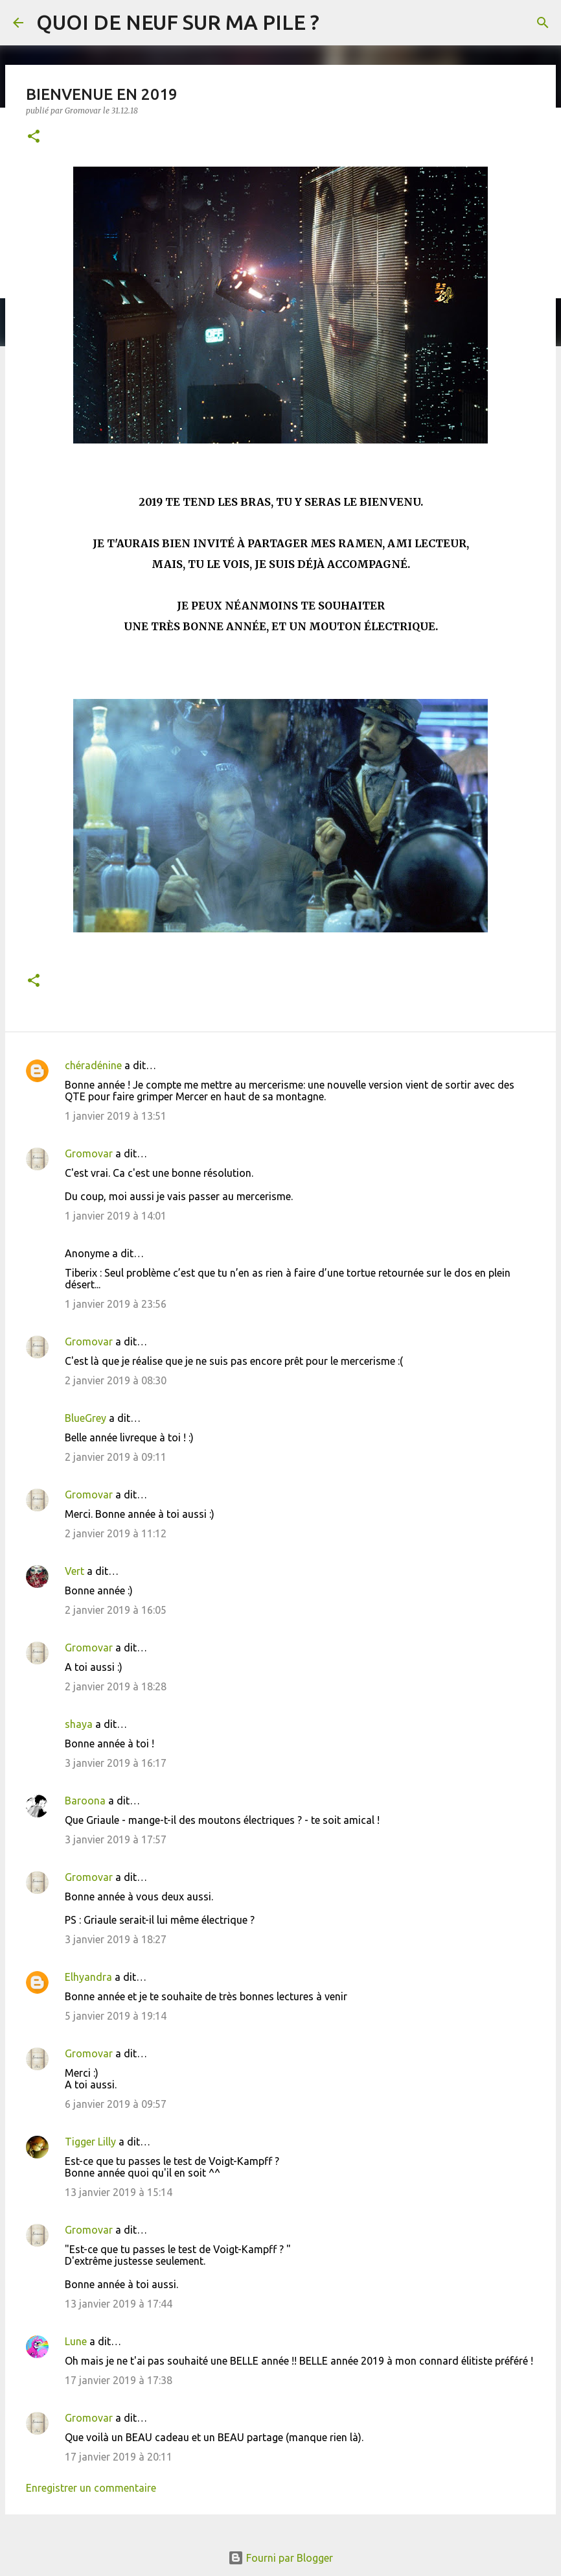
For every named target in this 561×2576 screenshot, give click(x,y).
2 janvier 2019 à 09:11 (115, 1457)
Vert (74, 1571)
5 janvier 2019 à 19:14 (115, 2016)
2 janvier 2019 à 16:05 (115, 1610)
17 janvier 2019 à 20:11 (118, 2457)
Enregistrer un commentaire (91, 2488)
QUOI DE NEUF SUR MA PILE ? (177, 22)
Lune (76, 2341)
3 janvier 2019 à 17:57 (115, 1839)
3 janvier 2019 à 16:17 (115, 1763)
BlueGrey (85, 1418)
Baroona (85, 1800)
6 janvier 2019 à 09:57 (115, 2104)
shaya (79, 1724)
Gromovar (89, 1153)
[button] (33, 137)
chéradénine (93, 1065)
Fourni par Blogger (280, 2558)
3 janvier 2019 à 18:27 (115, 1939)
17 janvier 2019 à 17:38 (118, 2380)
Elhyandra (88, 1977)
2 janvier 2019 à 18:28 (115, 1686)
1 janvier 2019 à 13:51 (115, 1116)
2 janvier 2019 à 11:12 (115, 1533)
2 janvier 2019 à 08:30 (115, 1380)
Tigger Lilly (90, 2141)
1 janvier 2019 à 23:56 (115, 1304)
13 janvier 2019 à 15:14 (118, 2192)
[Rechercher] (543, 22)
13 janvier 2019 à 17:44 (118, 2304)
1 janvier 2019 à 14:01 (115, 1216)
